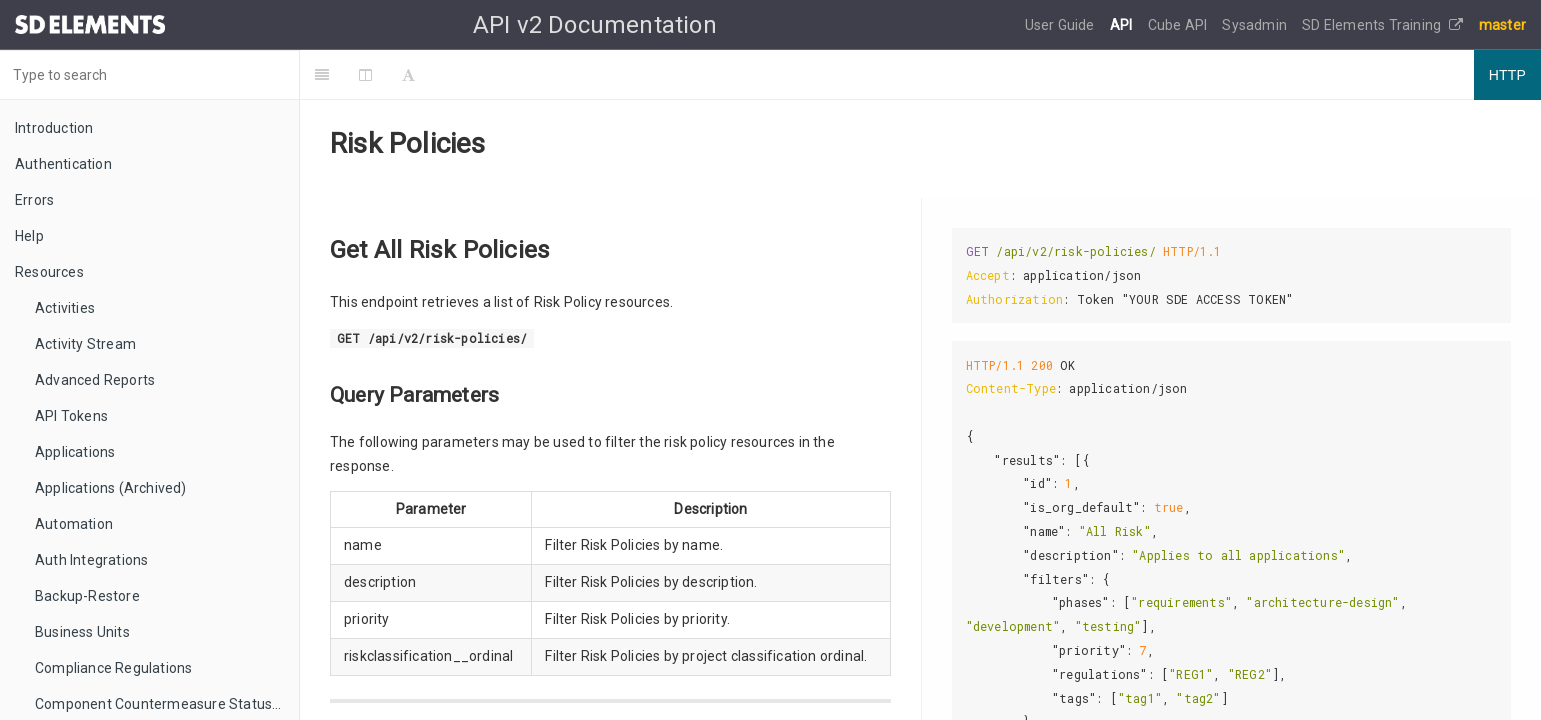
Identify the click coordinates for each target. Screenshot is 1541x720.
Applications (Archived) (111, 488)
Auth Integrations (91, 560)
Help (29, 236)
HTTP (1507, 75)
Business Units (82, 632)
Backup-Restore (87, 596)
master (1502, 25)
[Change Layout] (365, 75)
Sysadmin (1256, 25)
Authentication (63, 164)
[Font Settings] (408, 75)
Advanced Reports (95, 380)
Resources (49, 272)
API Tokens (71, 416)
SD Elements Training (1382, 25)
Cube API (1179, 25)
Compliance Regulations (113, 668)
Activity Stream (85, 344)
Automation (74, 524)
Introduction (54, 128)
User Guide (1061, 25)
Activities (65, 308)
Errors (34, 200)
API (1123, 25)
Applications (75, 452)
